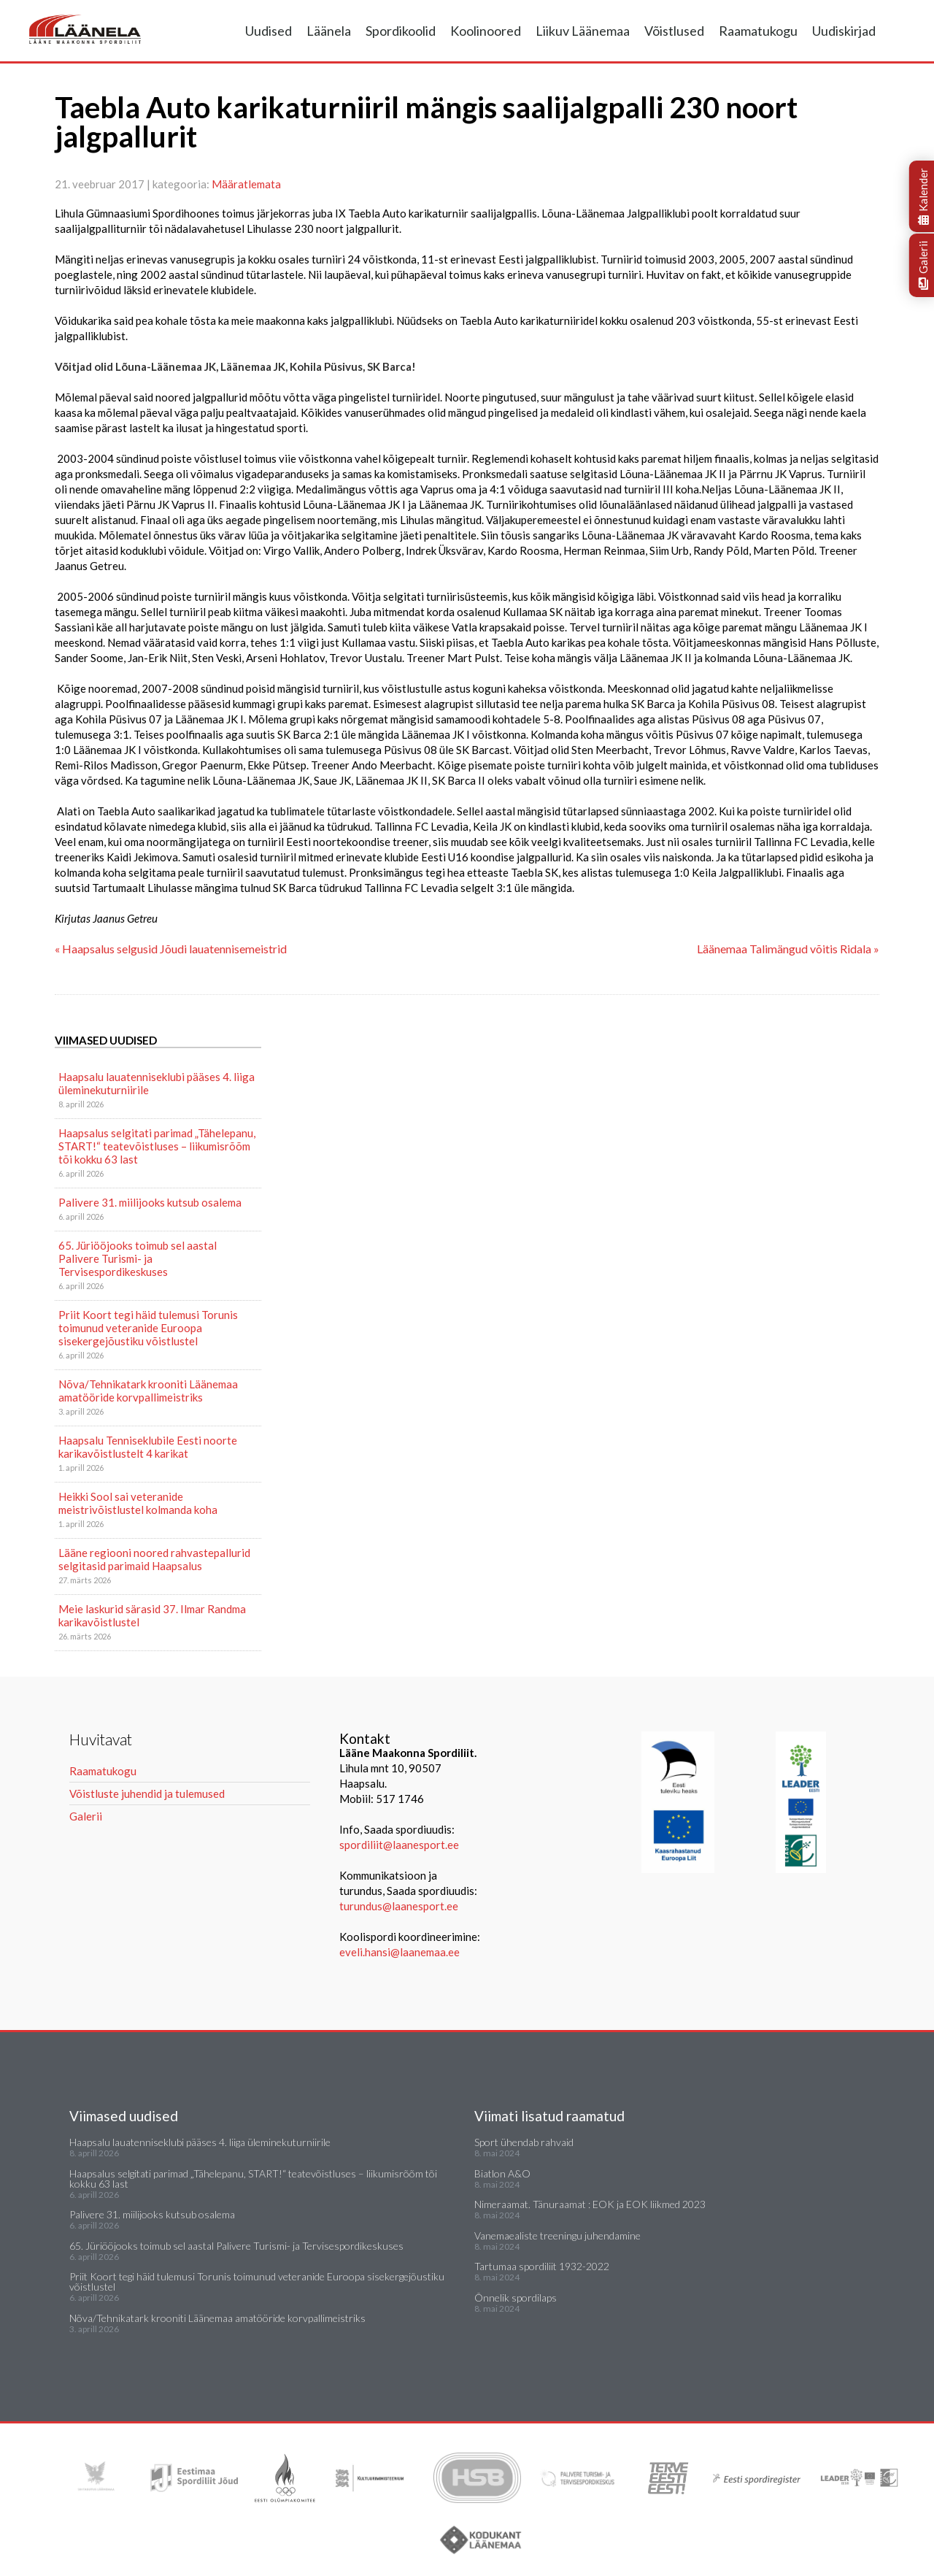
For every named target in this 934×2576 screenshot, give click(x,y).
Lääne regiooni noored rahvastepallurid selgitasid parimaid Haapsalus (154, 1559)
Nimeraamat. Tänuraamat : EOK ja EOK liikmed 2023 (590, 2204)
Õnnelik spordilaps (515, 2297)
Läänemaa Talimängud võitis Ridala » (788, 949)
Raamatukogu (758, 31)
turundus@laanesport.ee (399, 1905)
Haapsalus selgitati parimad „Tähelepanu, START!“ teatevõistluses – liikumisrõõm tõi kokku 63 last (156, 1146)
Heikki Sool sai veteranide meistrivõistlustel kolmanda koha (137, 1503)
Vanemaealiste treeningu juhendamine (557, 2235)
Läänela (328, 31)
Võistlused (674, 31)
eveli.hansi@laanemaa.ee (399, 1951)
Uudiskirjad (844, 31)
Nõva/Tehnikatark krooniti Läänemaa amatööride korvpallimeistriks (148, 1390)
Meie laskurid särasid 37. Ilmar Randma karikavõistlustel (152, 1615)
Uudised (268, 31)
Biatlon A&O (502, 2173)
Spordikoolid (401, 31)
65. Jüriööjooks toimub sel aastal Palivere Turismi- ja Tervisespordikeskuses (137, 1258)
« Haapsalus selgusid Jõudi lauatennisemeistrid (171, 949)
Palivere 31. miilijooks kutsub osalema (150, 1202)
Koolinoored (485, 31)
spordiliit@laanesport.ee (399, 1844)
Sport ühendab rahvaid (524, 2142)
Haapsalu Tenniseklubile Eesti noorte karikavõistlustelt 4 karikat (147, 1447)
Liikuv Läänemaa (583, 31)
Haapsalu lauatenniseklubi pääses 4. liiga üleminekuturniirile (156, 1083)
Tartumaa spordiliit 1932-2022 (541, 2266)
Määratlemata (246, 184)
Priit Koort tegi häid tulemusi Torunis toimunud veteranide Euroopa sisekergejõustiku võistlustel (148, 1327)
